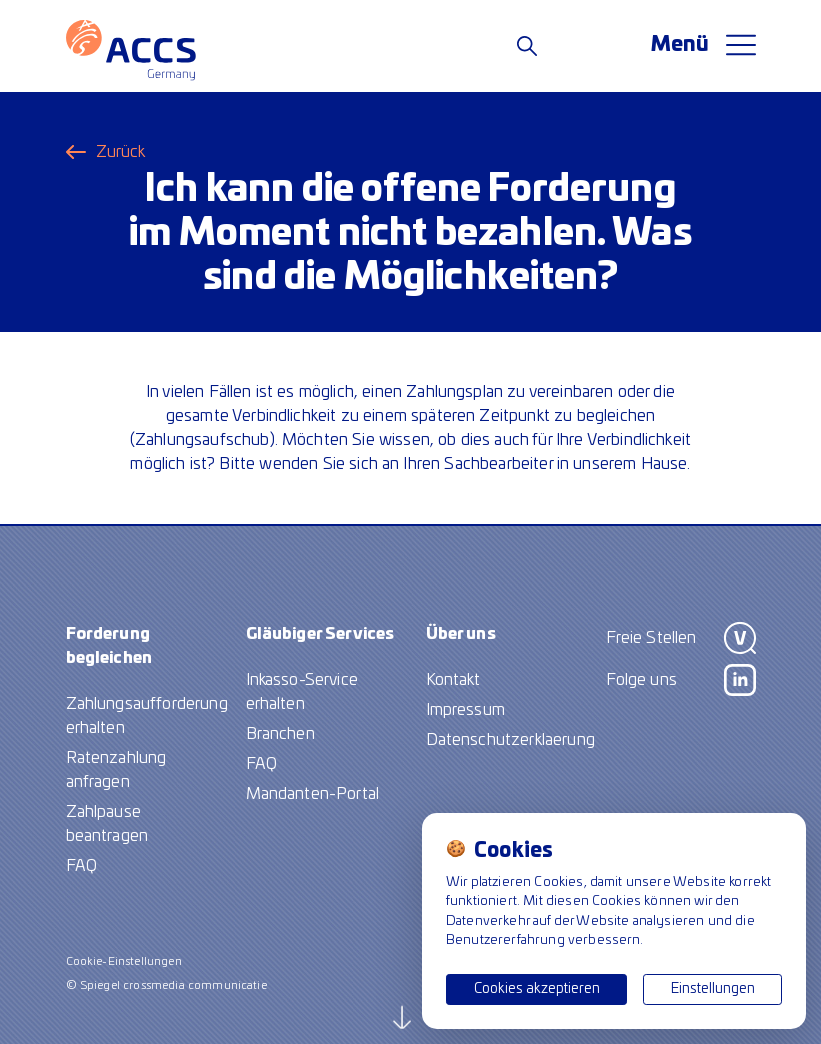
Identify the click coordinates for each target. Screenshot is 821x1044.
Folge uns (641, 680)
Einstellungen (713, 989)
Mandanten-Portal (313, 794)
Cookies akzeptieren (537, 989)
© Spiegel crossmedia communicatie (166, 985)
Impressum (465, 710)
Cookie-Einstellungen (124, 961)
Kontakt (453, 680)
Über (461, 634)
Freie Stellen (651, 638)
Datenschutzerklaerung (510, 740)
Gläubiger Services (320, 634)
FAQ (81, 866)
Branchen (280, 734)
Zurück (121, 152)
